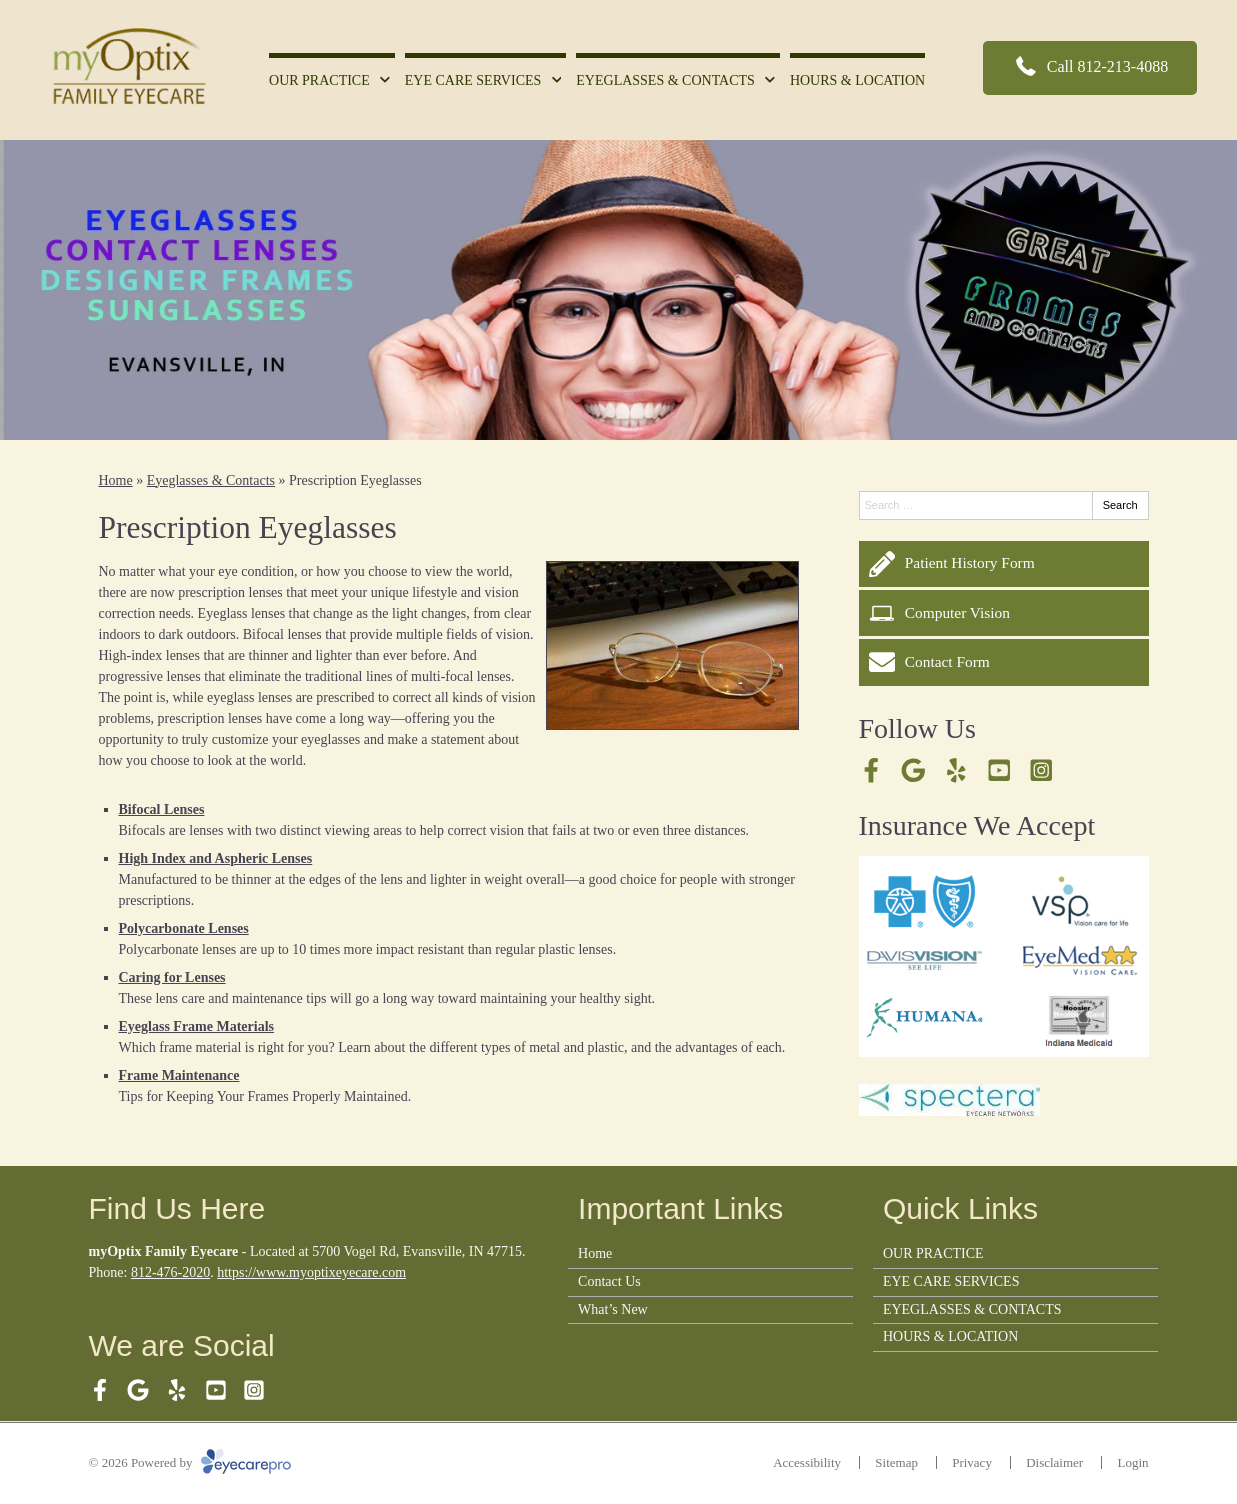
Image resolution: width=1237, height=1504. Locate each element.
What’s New (613, 1309)
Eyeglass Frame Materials (197, 1026)
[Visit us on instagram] (1041, 770)
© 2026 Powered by (190, 1462)
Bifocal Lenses (162, 809)
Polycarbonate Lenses (184, 928)
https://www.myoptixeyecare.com (311, 1272)
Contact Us (609, 1281)
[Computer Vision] (1004, 613)
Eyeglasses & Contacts (211, 480)
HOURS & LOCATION (857, 80)
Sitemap (896, 1462)
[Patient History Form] (1004, 564)
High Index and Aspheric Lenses (216, 858)
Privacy (972, 1462)
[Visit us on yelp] (956, 770)
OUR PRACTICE (319, 80)
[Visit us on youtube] (999, 770)
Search (1120, 505)
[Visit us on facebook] (871, 770)
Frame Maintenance (179, 1075)
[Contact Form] (1004, 662)
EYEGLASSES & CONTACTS (665, 80)
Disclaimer (1054, 1462)
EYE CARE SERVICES (473, 80)
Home (116, 480)
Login (1132, 1462)
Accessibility (807, 1462)
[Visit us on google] (913, 770)
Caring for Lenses (172, 977)
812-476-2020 (170, 1272)
